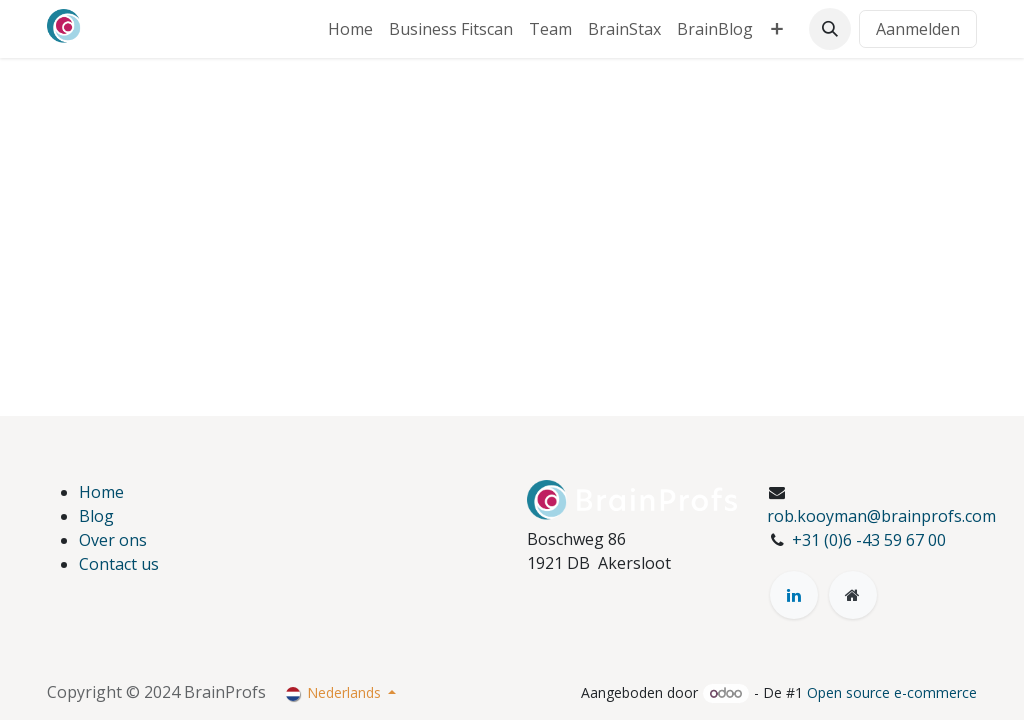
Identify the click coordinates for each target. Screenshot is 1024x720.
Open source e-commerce (892, 692)
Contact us (119, 564)
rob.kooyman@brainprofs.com (881, 516)
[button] (830, 29)
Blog (96, 516)
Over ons (113, 540)
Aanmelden (918, 29)
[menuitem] (350, 29)
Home (101, 492)
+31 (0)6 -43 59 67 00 (869, 540)
